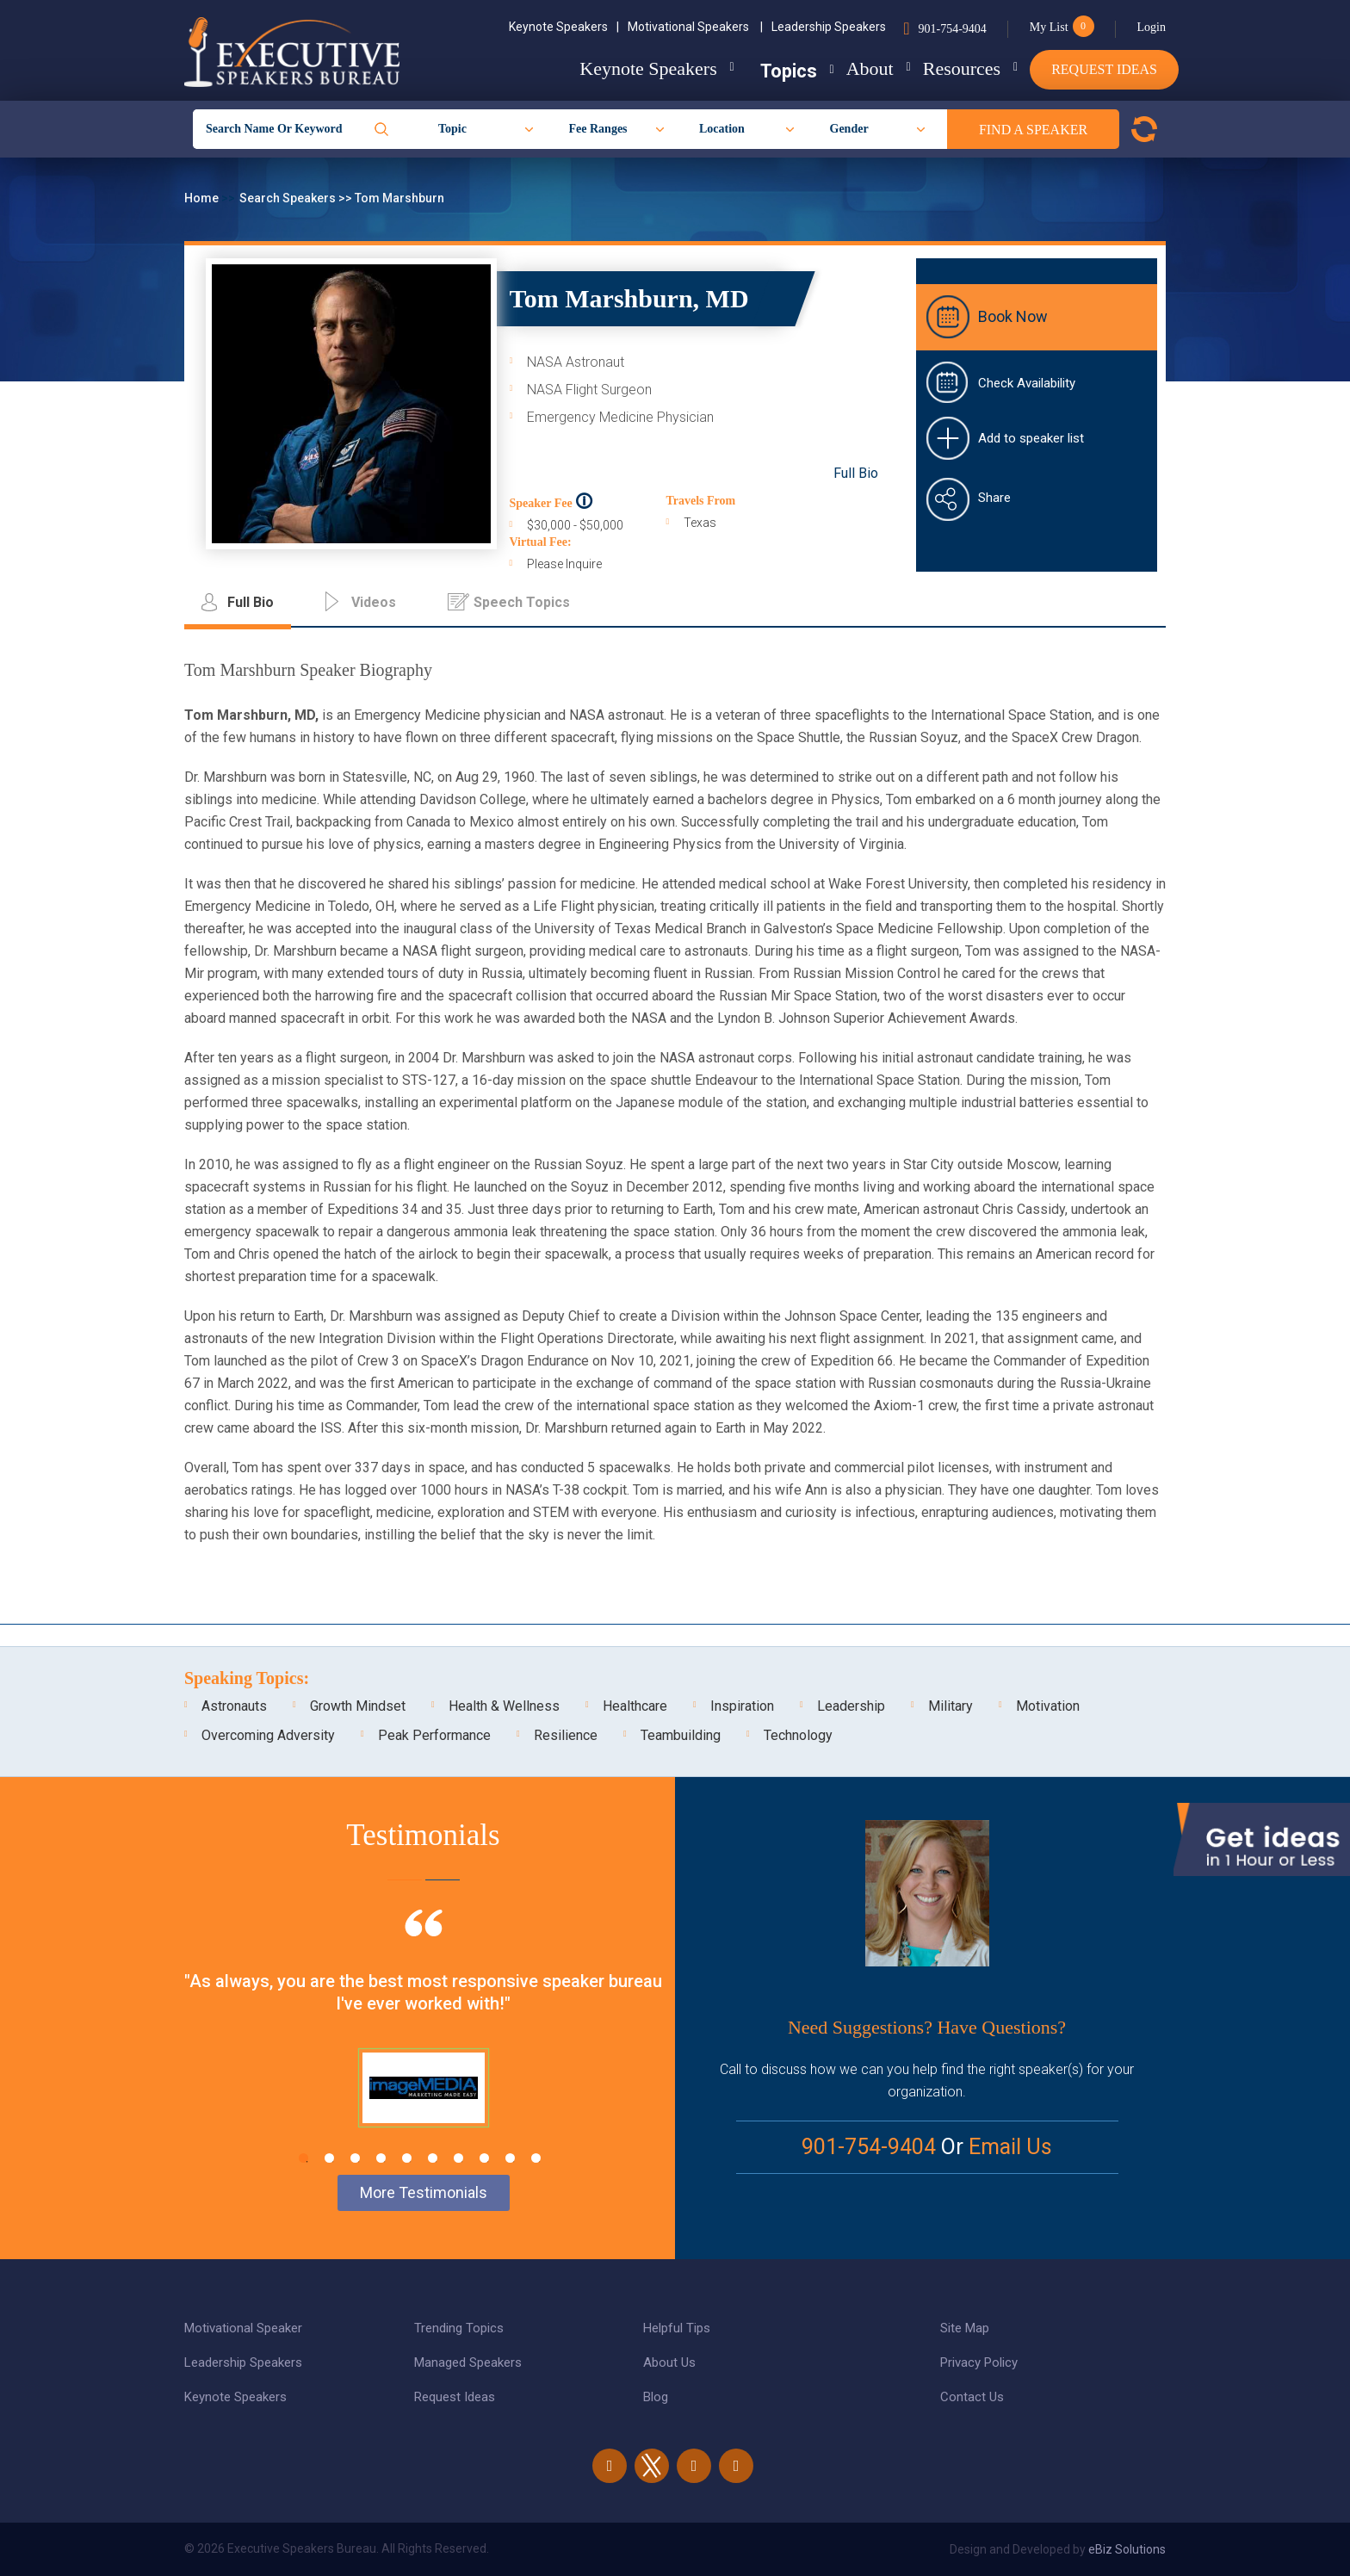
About (842, 68)
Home (202, 198)
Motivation (1048, 1706)
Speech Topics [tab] (522, 602)
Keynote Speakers (564, 27)
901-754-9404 (952, 28)
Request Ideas (1104, 69)
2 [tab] (329, 2158)
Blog (655, 2397)
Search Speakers (288, 198)
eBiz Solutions (1127, 2549)
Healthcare (635, 1706)
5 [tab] (407, 2158)
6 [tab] (432, 2158)
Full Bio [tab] (250, 602)
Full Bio (855, 473)
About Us (669, 2362)
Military (950, 1706)
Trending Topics (459, 2328)
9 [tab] (510, 2158)
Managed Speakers (468, 2362)
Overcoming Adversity (268, 1735)
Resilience (566, 1735)
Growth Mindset (358, 1706)
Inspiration (742, 1706)
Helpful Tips (676, 2328)
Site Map (964, 2328)
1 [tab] (303, 2158)
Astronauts (234, 1706)
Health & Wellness (504, 1706)
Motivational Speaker (243, 2328)
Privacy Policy (979, 2362)
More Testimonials (423, 2192)
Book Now (1013, 316)
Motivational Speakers (695, 27)
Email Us (1010, 2146)
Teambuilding (681, 1735)
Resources (948, 68)
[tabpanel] (423, 2040)
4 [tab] (381, 2158)
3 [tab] (355, 2158)
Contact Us (972, 2397)
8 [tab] (484, 2158)
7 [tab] (458, 2158)
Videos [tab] (373, 602)
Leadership (851, 1706)
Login (1151, 27)
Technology (798, 1735)
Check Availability (1026, 383)
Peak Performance (434, 1735)
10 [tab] (536, 2158)
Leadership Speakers (828, 27)
